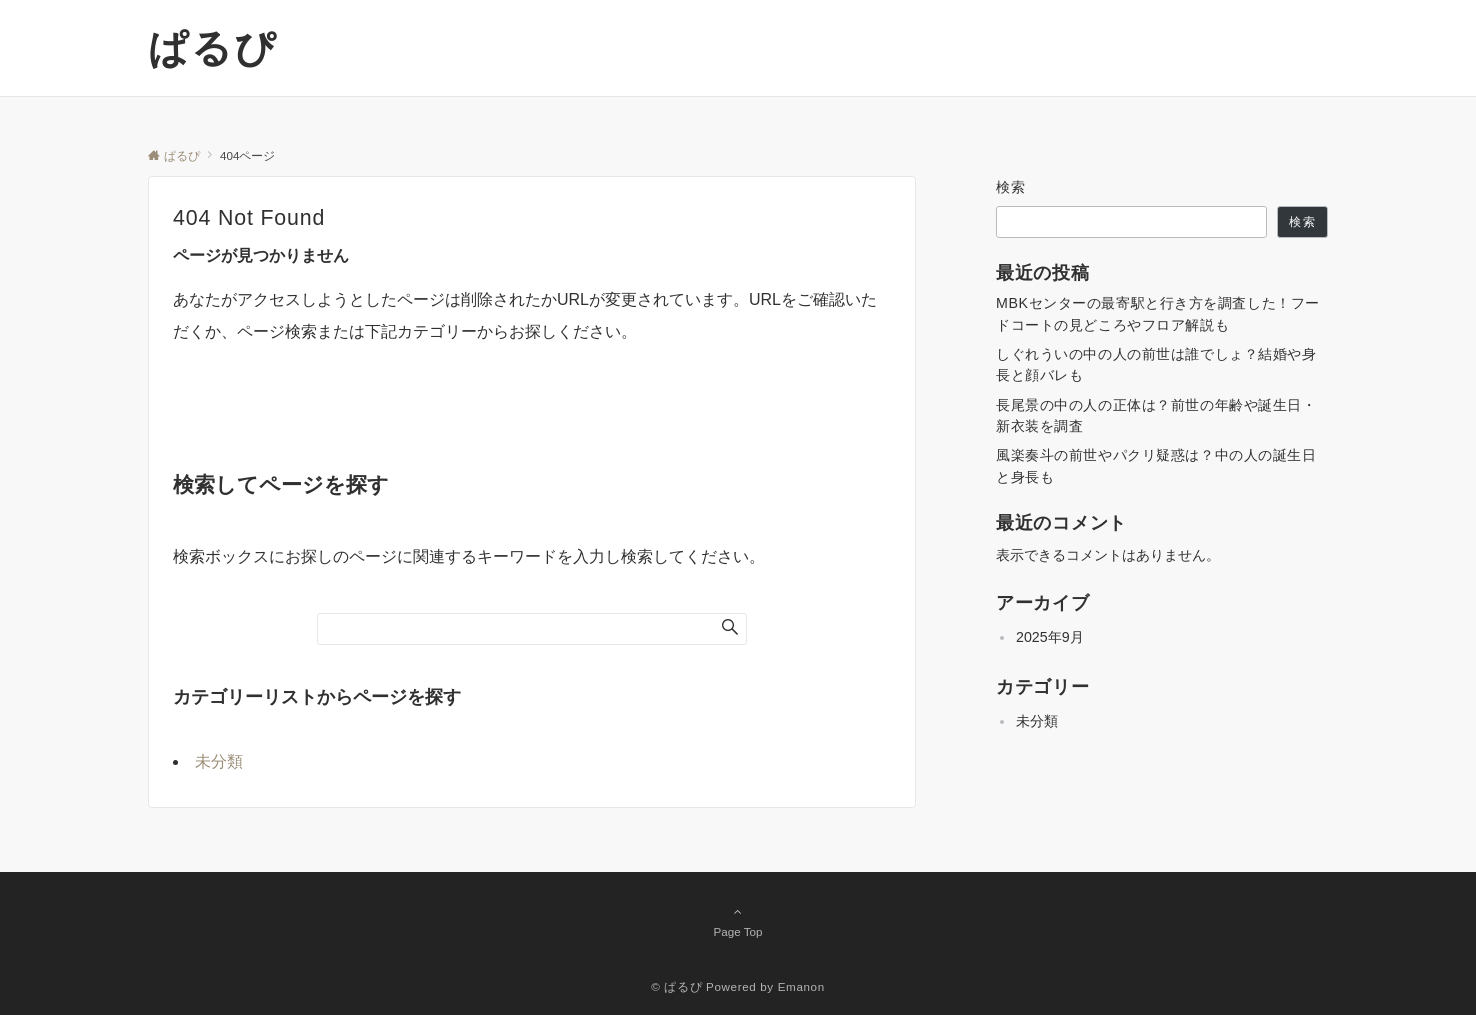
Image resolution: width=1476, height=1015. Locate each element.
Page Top (738, 921)
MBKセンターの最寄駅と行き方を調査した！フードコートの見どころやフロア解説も (1158, 313)
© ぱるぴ (676, 986)
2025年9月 (1050, 637)
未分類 (219, 761)
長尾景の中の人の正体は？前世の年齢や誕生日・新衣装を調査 (1156, 415)
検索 (1011, 187)
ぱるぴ (212, 48)
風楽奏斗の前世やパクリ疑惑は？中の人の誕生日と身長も (1156, 465)
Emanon (801, 986)
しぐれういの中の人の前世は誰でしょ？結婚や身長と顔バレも (1156, 364)
